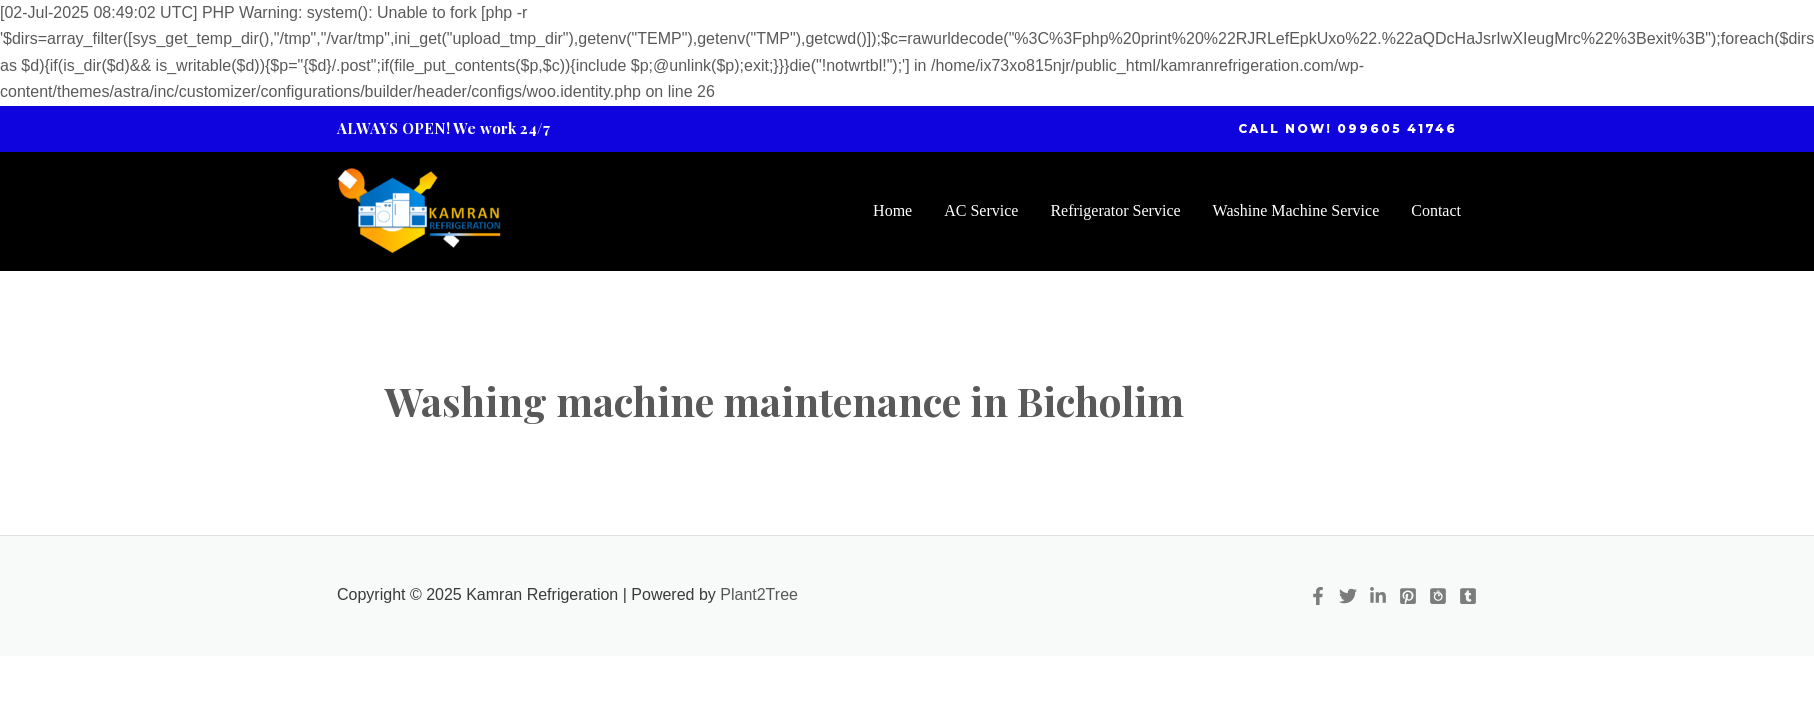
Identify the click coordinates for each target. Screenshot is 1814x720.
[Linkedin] (1378, 596)
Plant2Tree (759, 594)
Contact (1436, 210)
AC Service (981, 210)
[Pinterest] (1408, 596)
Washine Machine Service (1296, 210)
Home (892, 210)
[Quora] (1438, 596)
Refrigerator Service (1115, 210)
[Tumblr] (1468, 596)
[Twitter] (1348, 596)
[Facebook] (1318, 596)
